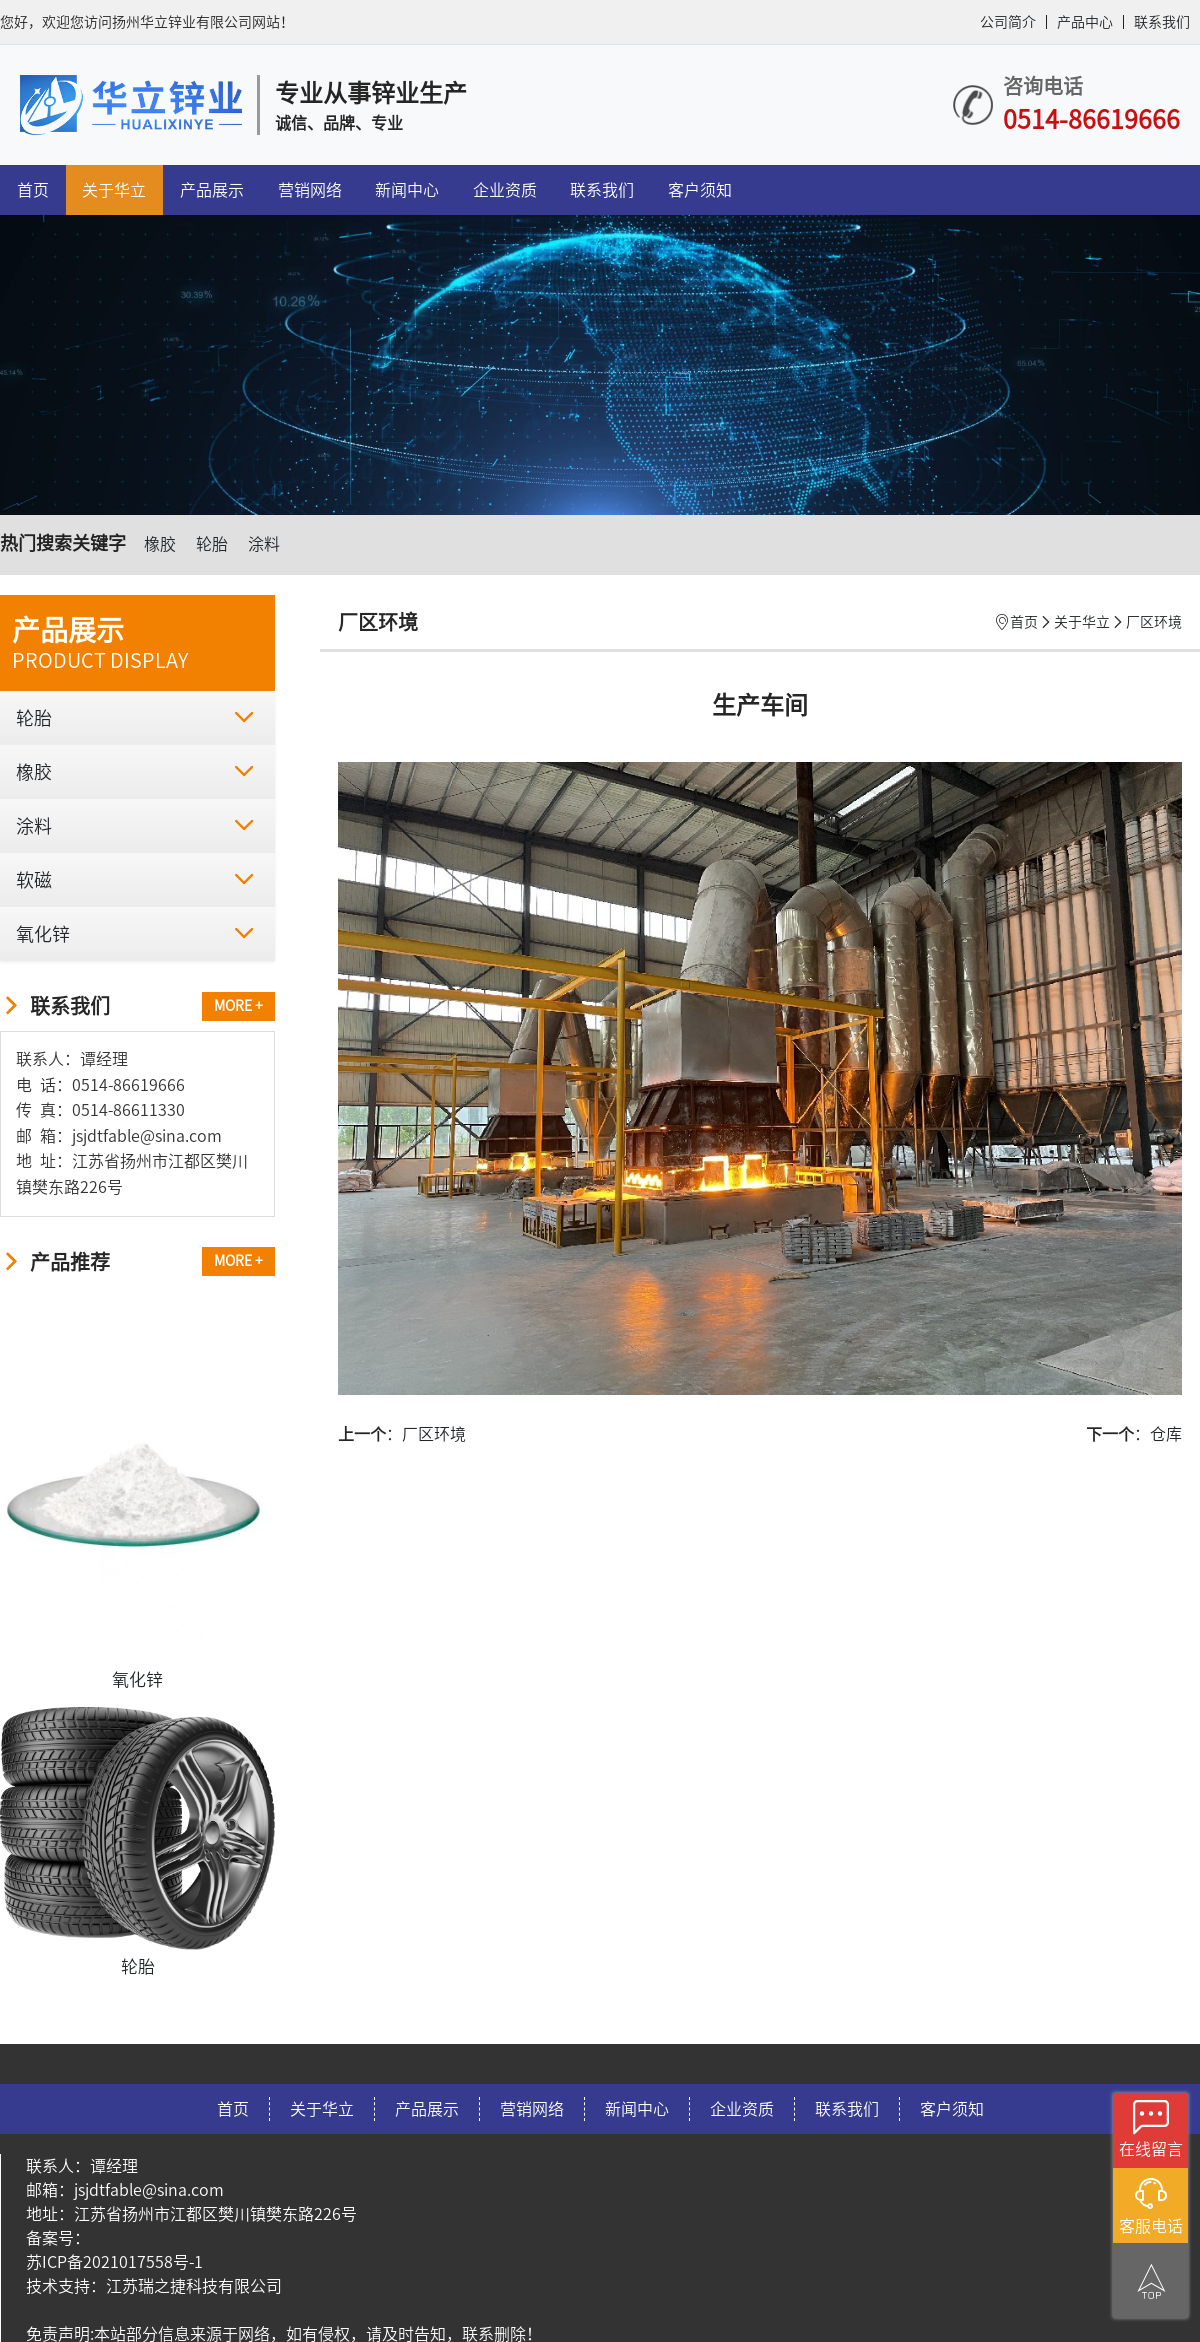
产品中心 (1085, 22)
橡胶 (160, 544)
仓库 (1166, 1434)
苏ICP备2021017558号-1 (114, 2262)
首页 (33, 190)
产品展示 (212, 190)
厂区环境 (1154, 622)
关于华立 (114, 190)
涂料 (264, 544)
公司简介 (1008, 22)
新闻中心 (407, 190)
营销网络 (310, 190)
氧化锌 (135, 934)
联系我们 (1162, 22)
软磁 (135, 880)
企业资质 (505, 190)
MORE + (238, 1006)
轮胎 (212, 544)
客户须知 (700, 190)
